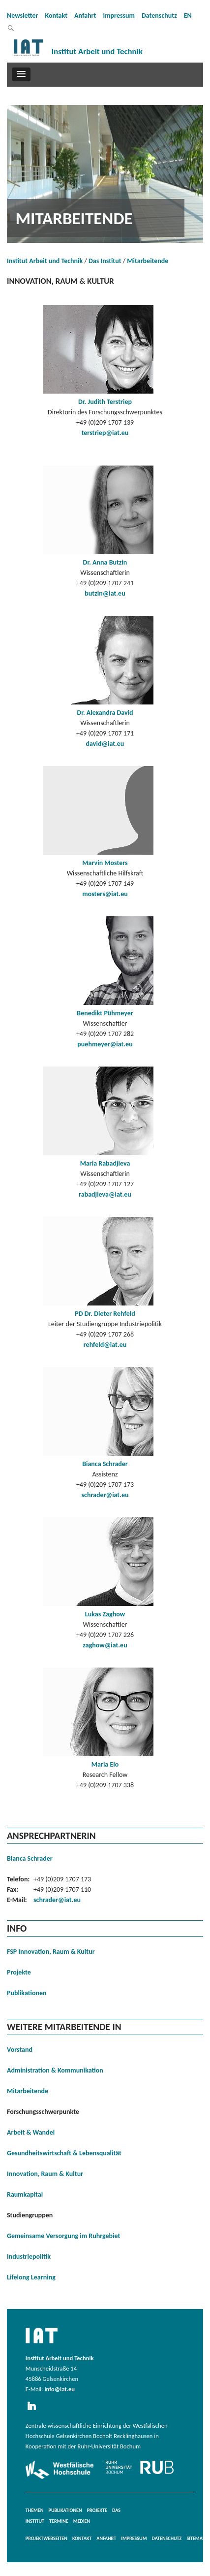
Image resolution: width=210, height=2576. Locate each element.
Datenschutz (159, 15)
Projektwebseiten (46, 2538)
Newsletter (22, 15)
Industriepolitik (29, 2256)
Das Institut (105, 261)
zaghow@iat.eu (105, 1645)
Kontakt (56, 15)
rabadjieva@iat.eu (105, 1194)
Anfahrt (85, 15)
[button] (21, 74)
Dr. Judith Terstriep (105, 402)
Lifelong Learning (31, 2277)
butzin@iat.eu (105, 593)
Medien (81, 2521)
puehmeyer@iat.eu (104, 1044)
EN (188, 15)
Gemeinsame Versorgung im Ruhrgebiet (63, 2236)
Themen (35, 2510)
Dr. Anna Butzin (105, 562)
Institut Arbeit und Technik (45, 261)
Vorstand (19, 2049)
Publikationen (26, 1993)
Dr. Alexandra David (105, 712)
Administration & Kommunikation (55, 2070)
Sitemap (195, 2538)
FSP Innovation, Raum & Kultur (51, 1951)
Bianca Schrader (105, 1464)
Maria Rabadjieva (105, 1163)
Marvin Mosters (104, 863)
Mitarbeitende (147, 261)
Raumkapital (25, 2194)
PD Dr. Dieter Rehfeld (105, 1313)
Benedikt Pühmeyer (105, 1013)
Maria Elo (105, 1764)
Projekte (19, 1972)
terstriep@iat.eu (105, 433)
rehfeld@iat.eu (105, 1344)
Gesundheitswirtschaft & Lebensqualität (64, 2153)
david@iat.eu (105, 743)
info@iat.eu (59, 2389)
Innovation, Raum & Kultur (45, 2174)
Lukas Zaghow (105, 1614)
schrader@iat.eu (104, 1495)
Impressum (119, 15)
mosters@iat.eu (104, 894)
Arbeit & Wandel (31, 2132)
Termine (58, 2521)
